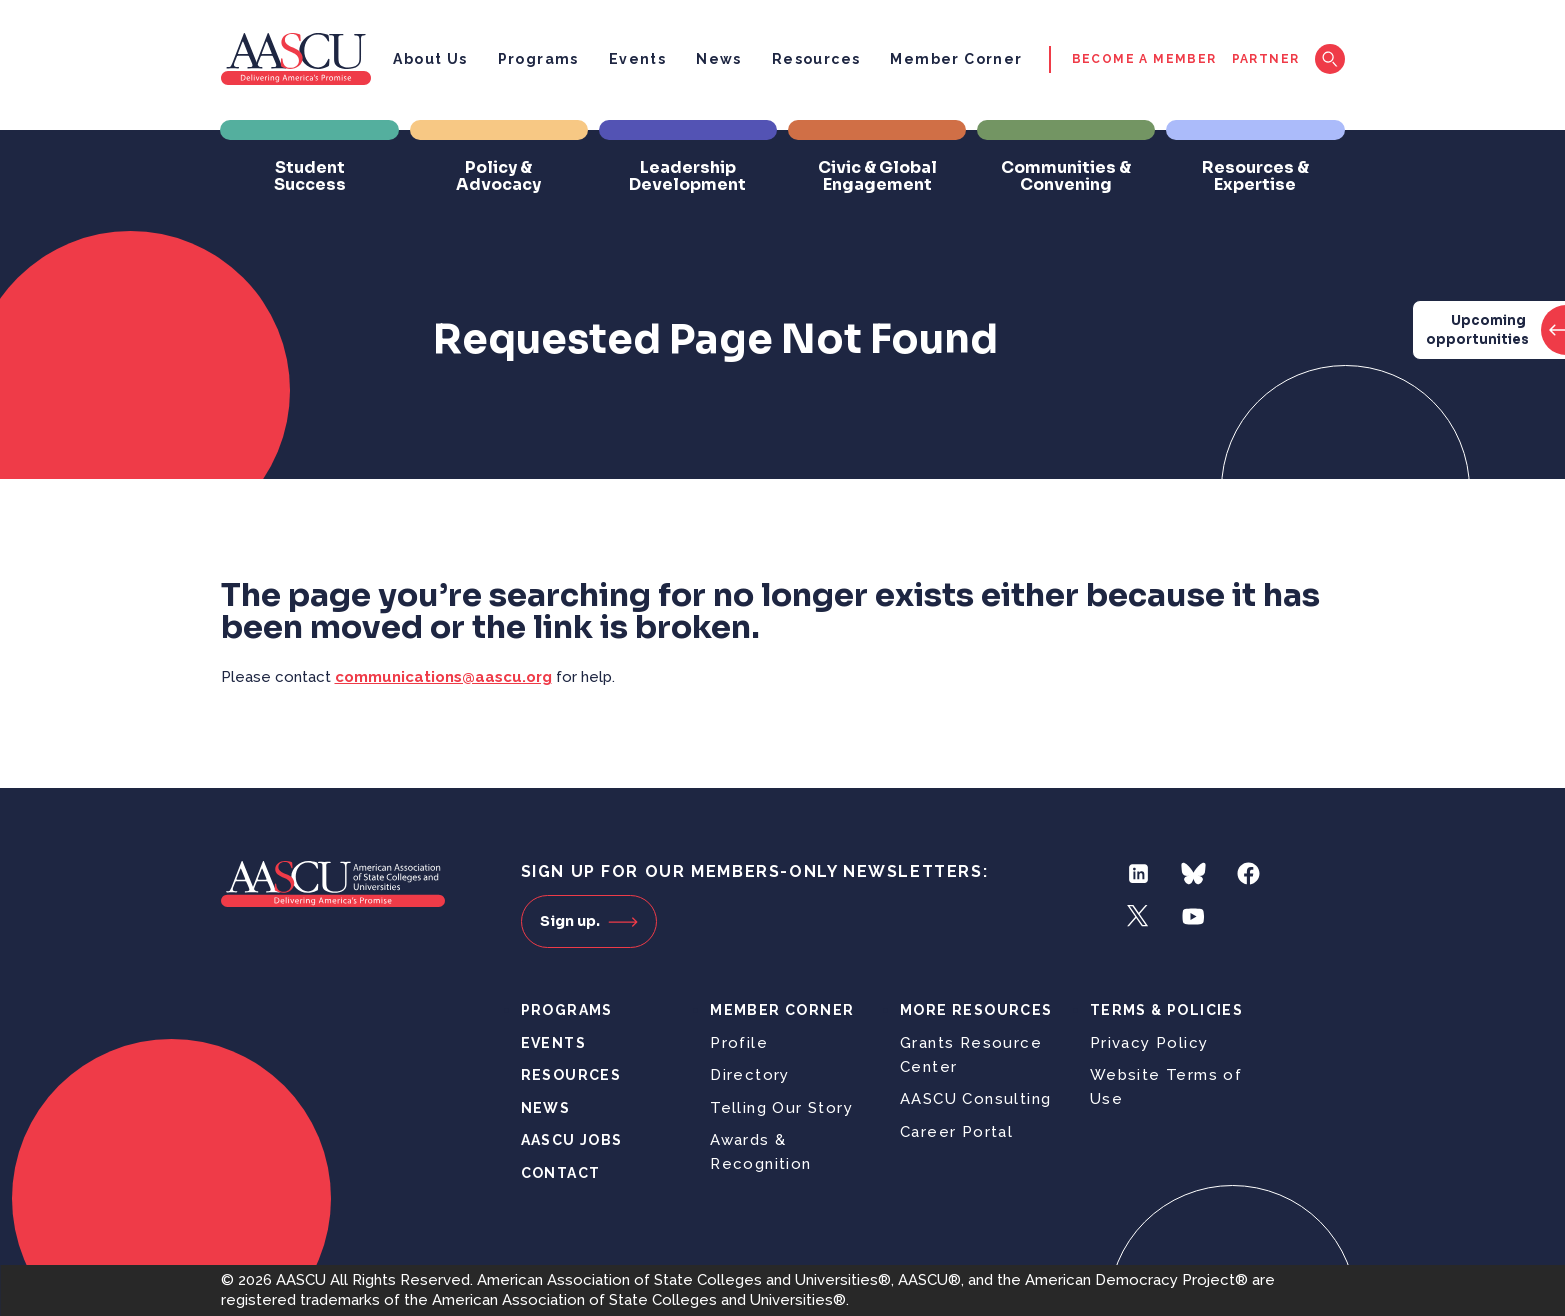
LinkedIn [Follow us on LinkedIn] (1138, 873)
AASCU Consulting (975, 1099)
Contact (561, 1173)
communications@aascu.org (443, 677)
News (719, 59)
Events (637, 59)
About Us (430, 59)
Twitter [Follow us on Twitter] (1138, 916)
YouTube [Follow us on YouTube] (1193, 916)
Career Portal (956, 1132)
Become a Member (1144, 59)
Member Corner (956, 59)
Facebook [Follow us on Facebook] (1248, 873)
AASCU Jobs (572, 1140)
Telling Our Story (781, 1108)
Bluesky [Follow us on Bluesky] (1193, 873)
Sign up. (589, 921)
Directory (750, 1075)
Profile (739, 1043)
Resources (816, 59)
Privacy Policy (1149, 1043)
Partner (1266, 59)
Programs (538, 59)
